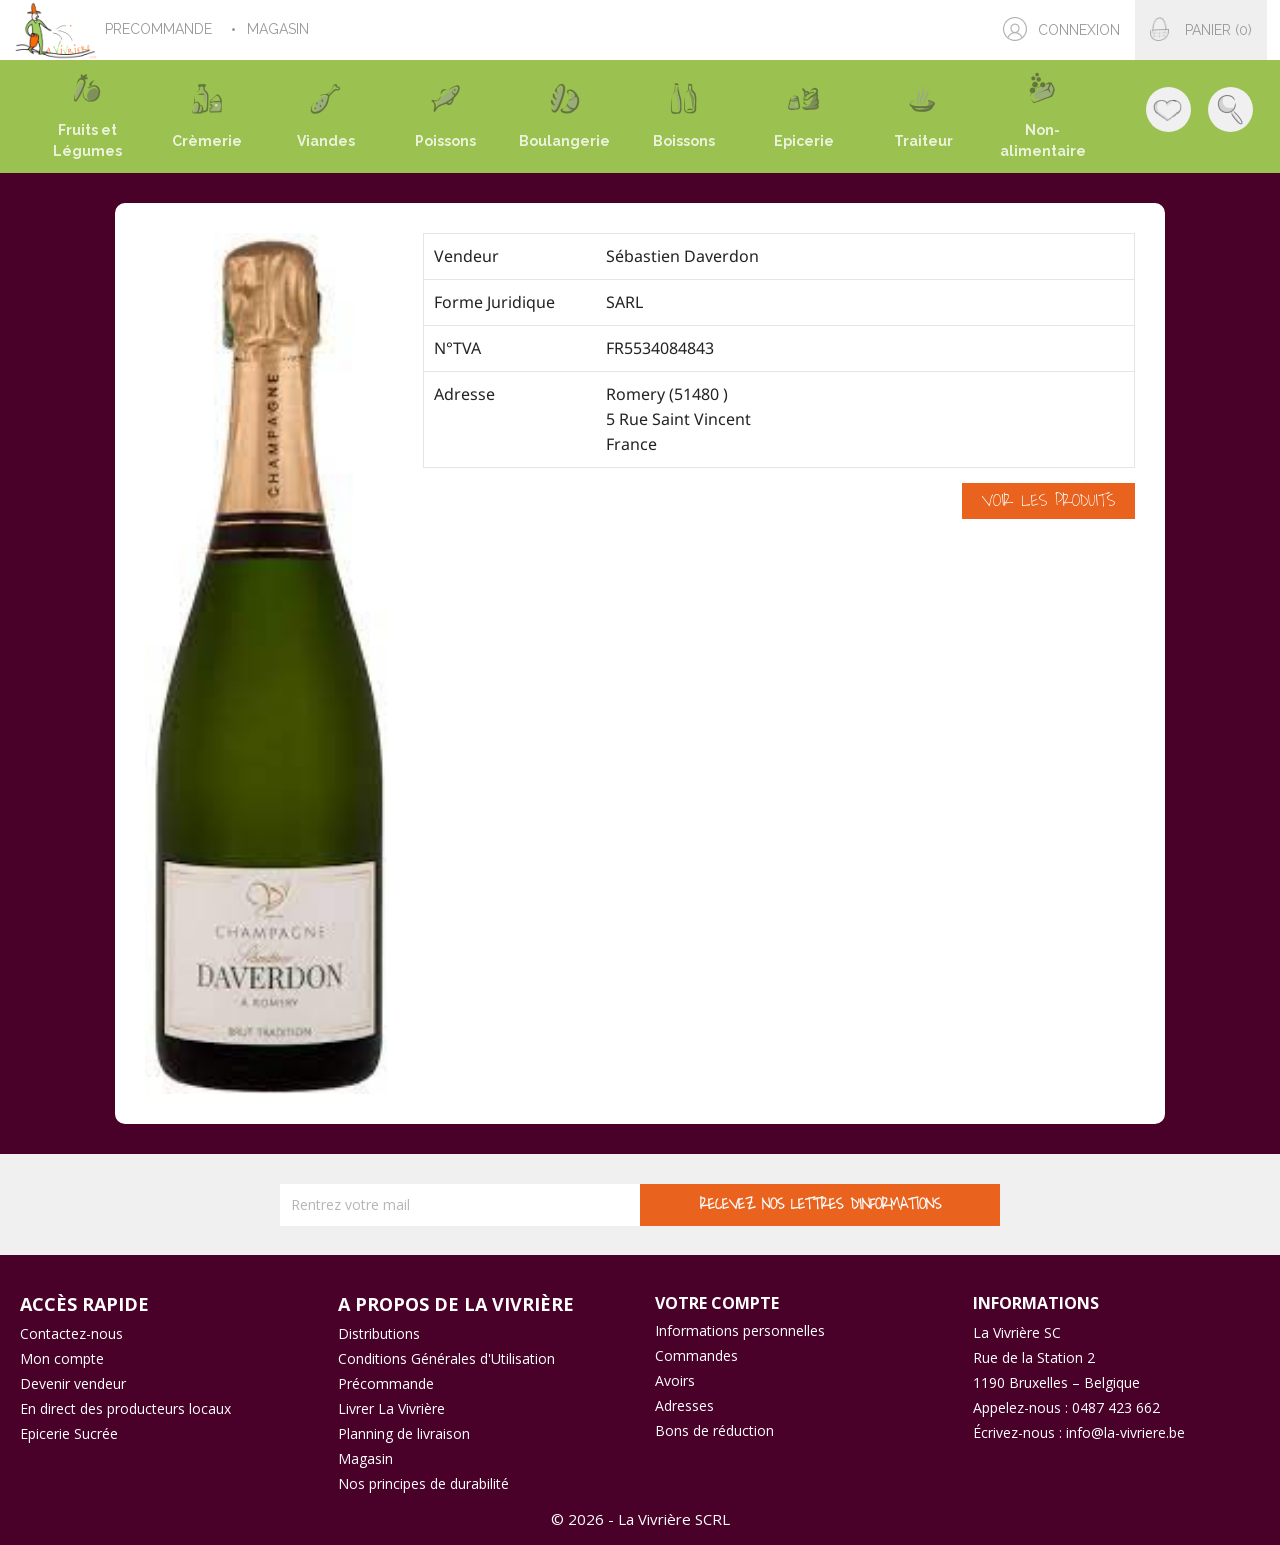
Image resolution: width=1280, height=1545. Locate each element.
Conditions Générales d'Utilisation (446, 1358)
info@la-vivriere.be (1125, 1432)
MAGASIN (280, 29)
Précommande (386, 1383)
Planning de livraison (404, 1433)
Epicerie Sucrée (69, 1433)
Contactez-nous (71, 1333)
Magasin (365, 1458)
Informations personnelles (740, 1330)
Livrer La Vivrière (391, 1408)
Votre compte (717, 1303)
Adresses (684, 1405)
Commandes (696, 1355)
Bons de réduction (714, 1430)
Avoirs (675, 1380)
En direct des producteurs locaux (125, 1408)
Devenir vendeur (73, 1383)
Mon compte (62, 1358)
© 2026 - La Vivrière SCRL (640, 1519)
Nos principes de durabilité (423, 1483)
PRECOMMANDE (160, 29)
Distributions (379, 1333)
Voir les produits (1048, 501)
